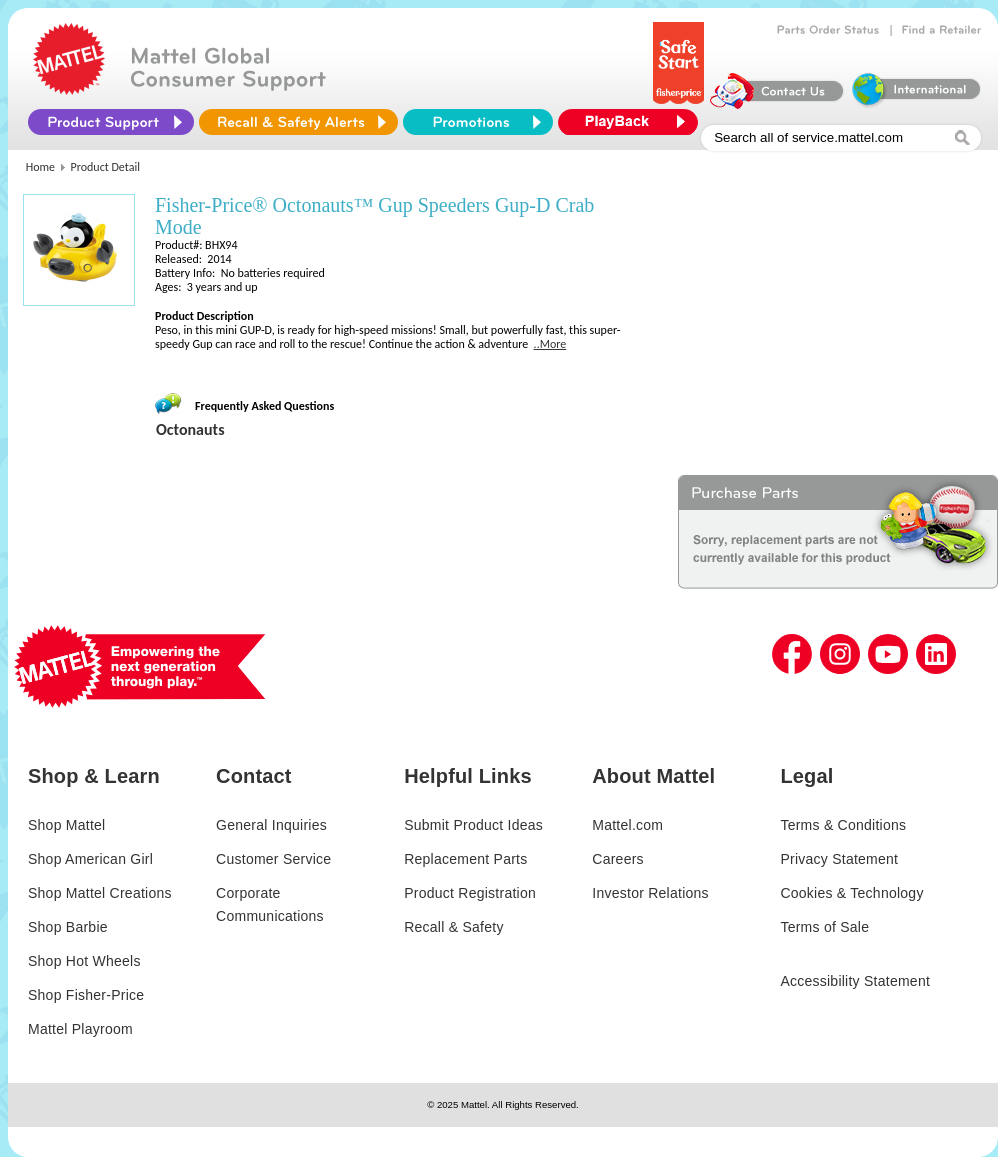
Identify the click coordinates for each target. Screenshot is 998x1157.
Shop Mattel (66, 825)
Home (40, 167)
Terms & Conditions (843, 825)
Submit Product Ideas (473, 825)
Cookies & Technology (851, 893)
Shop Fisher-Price (86, 995)
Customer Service (273, 859)
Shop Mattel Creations (100, 893)
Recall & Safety (453, 927)
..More (550, 344)
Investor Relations (650, 893)
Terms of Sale (824, 927)
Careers (618, 859)
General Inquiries (271, 825)
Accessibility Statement (855, 981)
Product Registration (470, 893)
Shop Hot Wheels (84, 961)
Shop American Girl (90, 859)
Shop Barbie (68, 927)
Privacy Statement (839, 859)
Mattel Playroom (80, 1029)
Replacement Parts (465, 859)
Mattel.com (627, 825)
